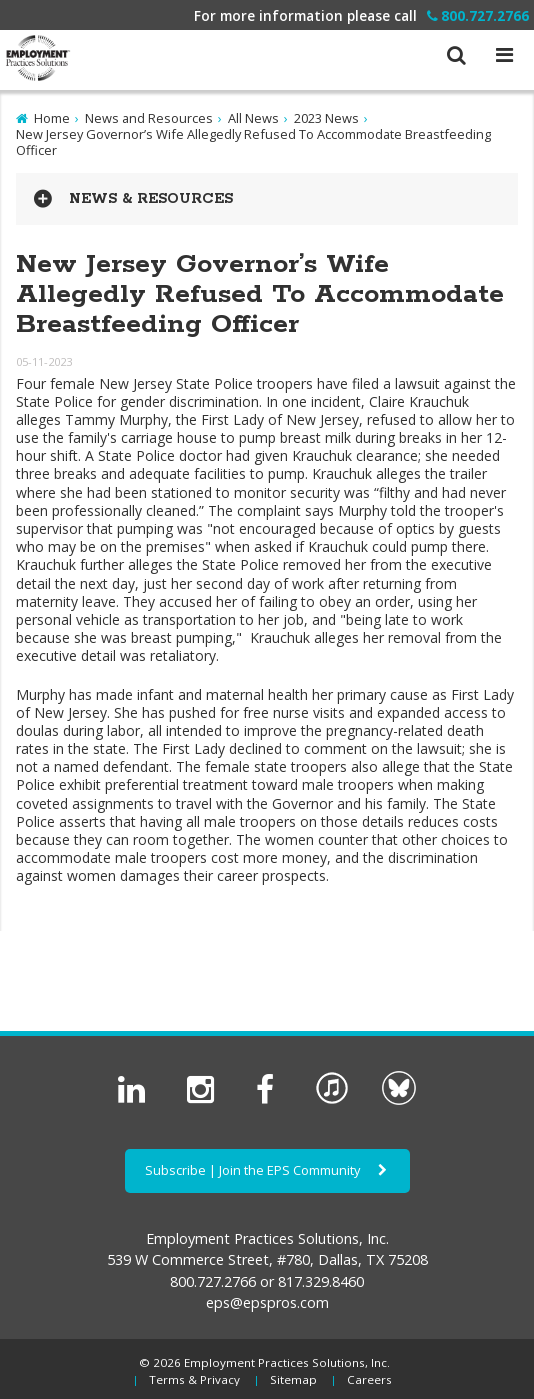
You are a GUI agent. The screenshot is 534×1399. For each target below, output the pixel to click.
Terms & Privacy (194, 1379)
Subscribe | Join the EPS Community (267, 1170)
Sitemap (293, 1379)
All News (253, 118)
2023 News (326, 118)
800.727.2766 (478, 15)
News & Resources (151, 199)
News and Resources (149, 118)
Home (52, 118)
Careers (369, 1379)
